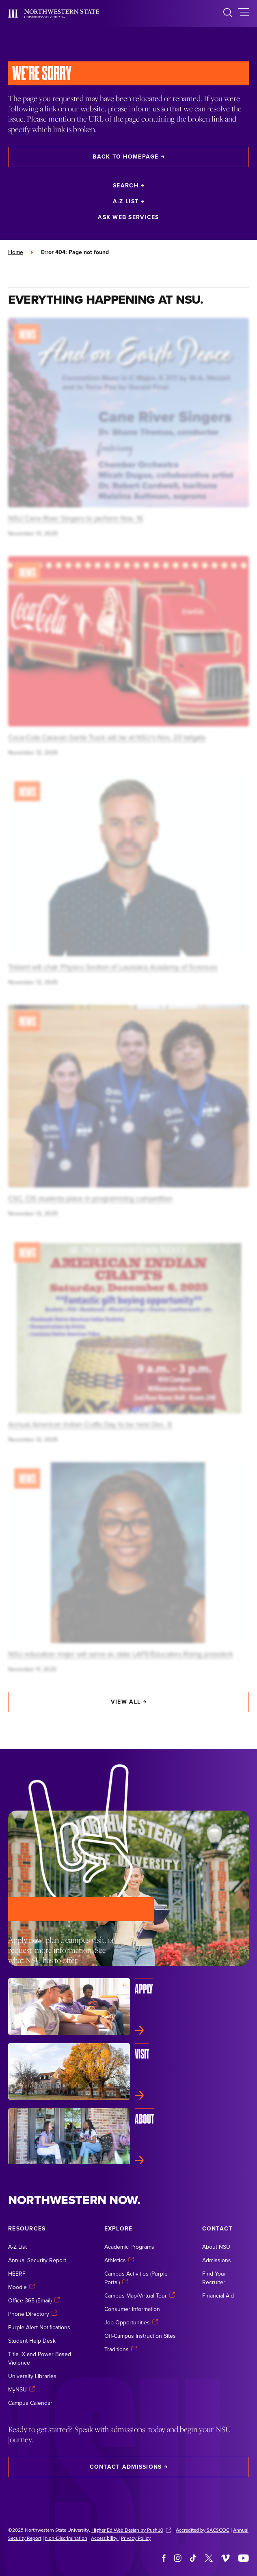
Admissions (216, 2260)
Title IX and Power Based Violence (39, 2358)
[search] (227, 13)
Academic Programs (129, 2247)
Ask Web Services (128, 217)
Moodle (21, 2287)
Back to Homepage (128, 156)
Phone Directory (32, 2314)
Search (128, 185)
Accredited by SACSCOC (202, 2529)
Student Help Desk (32, 2341)
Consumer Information (132, 2309)
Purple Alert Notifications (39, 2327)
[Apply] (128, 2006)
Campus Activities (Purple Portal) (136, 2277)
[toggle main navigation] (243, 13)
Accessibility (105, 2538)
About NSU (216, 2247)
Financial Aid (218, 2295)
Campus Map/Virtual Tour (139, 2295)
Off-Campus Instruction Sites (140, 2336)
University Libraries (32, 2376)
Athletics (119, 2260)
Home (15, 252)
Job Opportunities (131, 2322)
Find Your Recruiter (214, 2277)
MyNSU (21, 2389)
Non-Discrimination (66, 2538)
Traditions (120, 2349)
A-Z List (128, 201)
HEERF (17, 2273)
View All (128, 1702)
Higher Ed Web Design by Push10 (131, 2529)
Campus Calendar (30, 2403)
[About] (128, 2136)
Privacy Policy (136, 2538)
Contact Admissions (129, 2467)
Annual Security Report (37, 2260)
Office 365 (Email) (34, 2300)
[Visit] (128, 2071)
